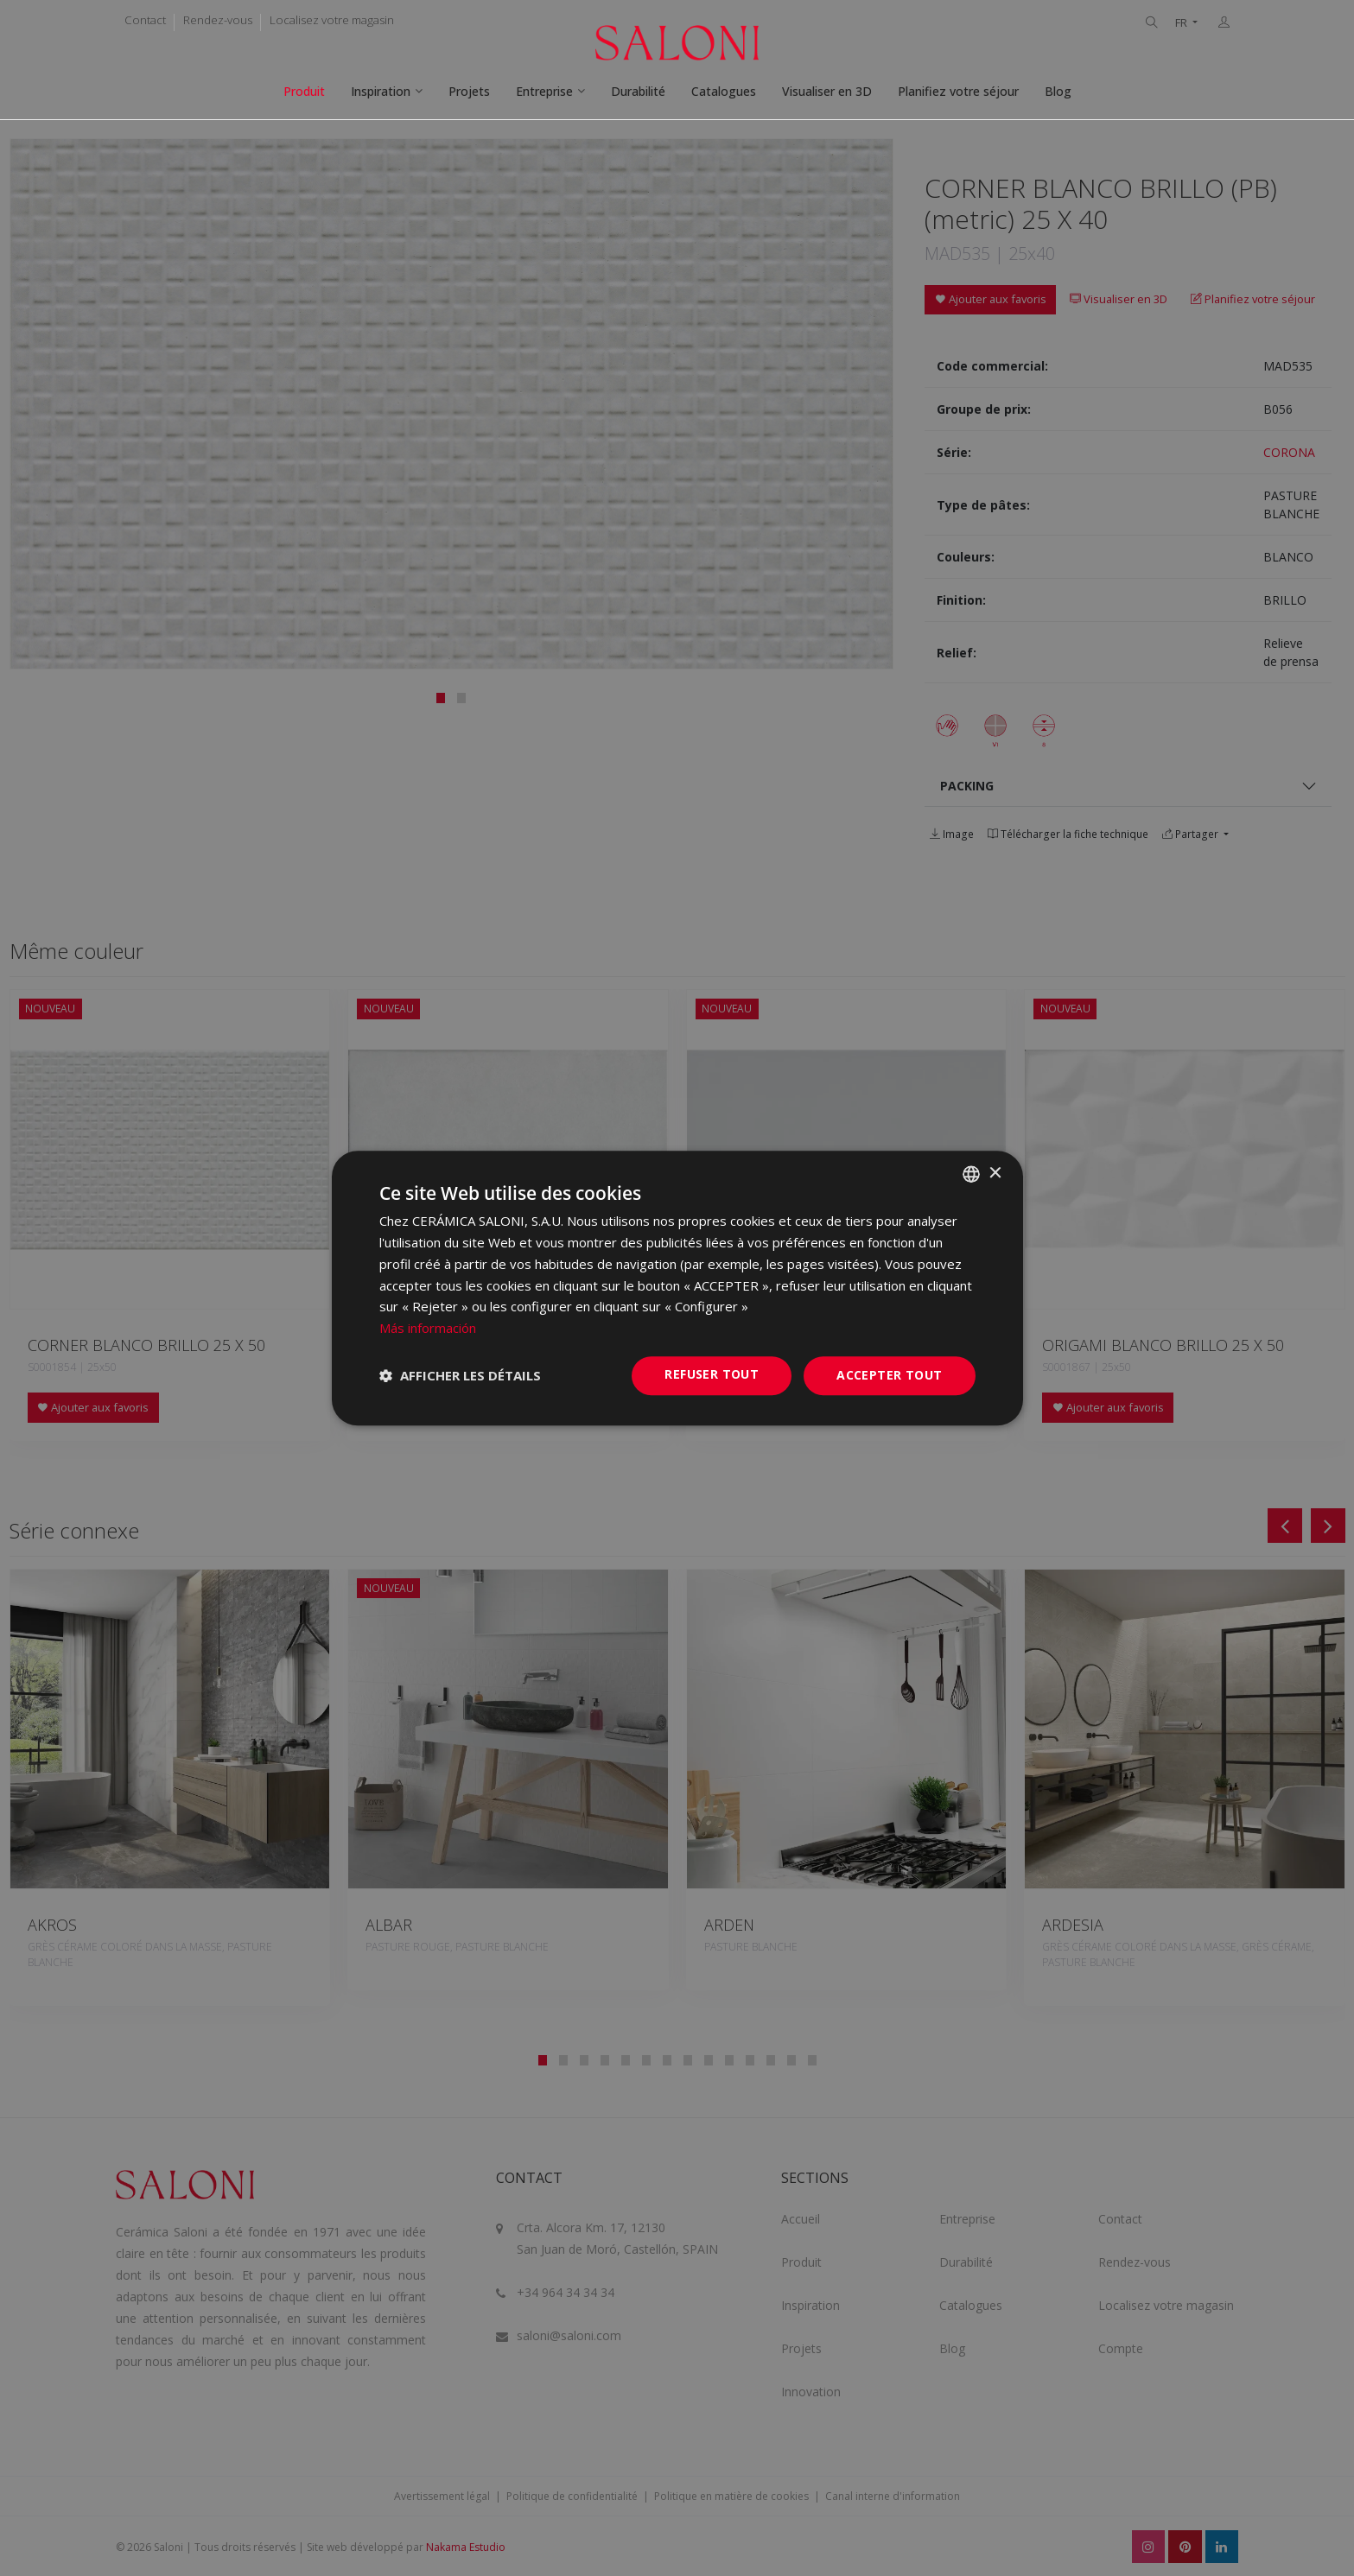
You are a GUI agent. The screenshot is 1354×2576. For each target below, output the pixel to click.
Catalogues (723, 91)
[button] (460, 1375)
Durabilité (638, 91)
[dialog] (677, 1288)
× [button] (994, 1173)
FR (1182, 23)
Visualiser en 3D (827, 91)
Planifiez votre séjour (958, 91)
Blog (1058, 91)
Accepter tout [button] (889, 1375)
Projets (469, 91)
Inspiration (380, 91)
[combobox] (971, 1174)
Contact (145, 20)
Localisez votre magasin (332, 20)
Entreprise (544, 91)
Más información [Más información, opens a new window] (427, 1327)
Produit (304, 91)
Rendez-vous (217, 20)
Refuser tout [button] (711, 1374)
